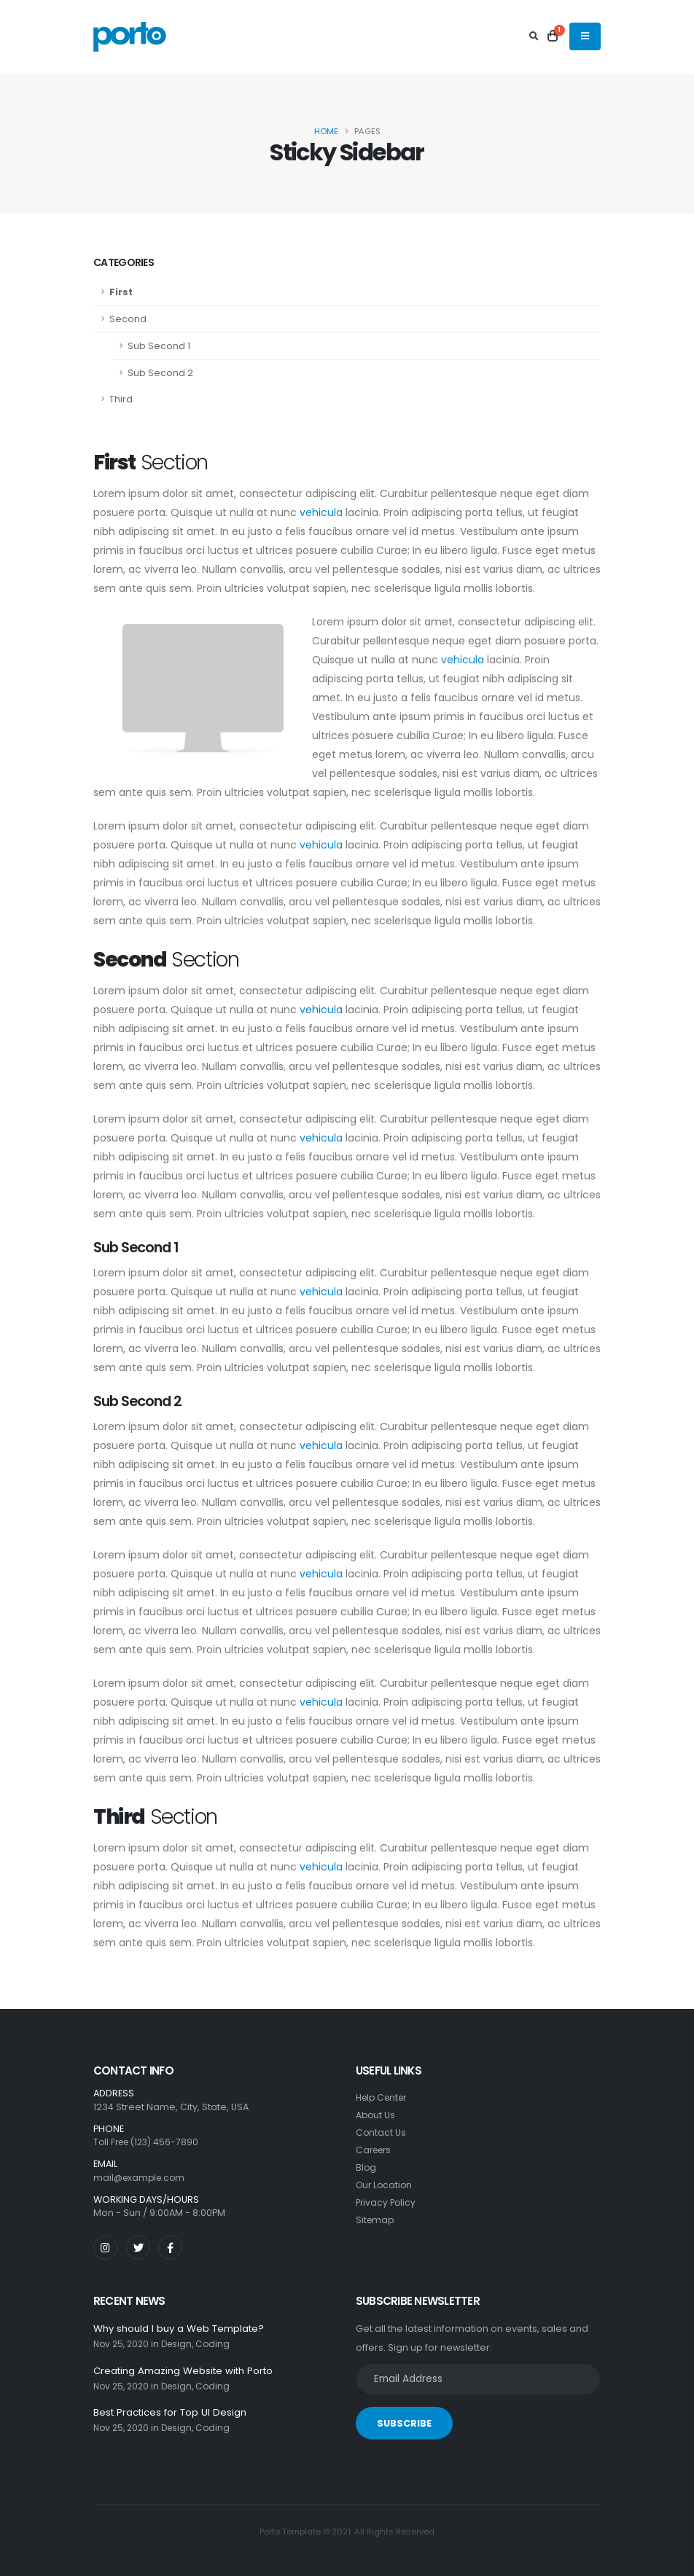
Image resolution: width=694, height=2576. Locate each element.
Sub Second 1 (159, 346)
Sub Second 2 (160, 373)
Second (128, 319)
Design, (182, 2344)
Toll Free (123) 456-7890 (149, 2142)
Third (121, 399)
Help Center (384, 2097)
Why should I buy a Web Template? (183, 2329)
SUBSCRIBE (404, 2423)
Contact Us (381, 2132)
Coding (220, 2344)
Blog (366, 2167)
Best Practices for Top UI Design (173, 2414)
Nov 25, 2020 (123, 2344)
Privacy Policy (387, 2202)
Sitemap (376, 2220)
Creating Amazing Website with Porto (187, 2371)
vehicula (321, 512)
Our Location (386, 2185)
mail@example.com (141, 2177)
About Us (376, 2115)
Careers (375, 2150)
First (121, 292)
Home (326, 131)
